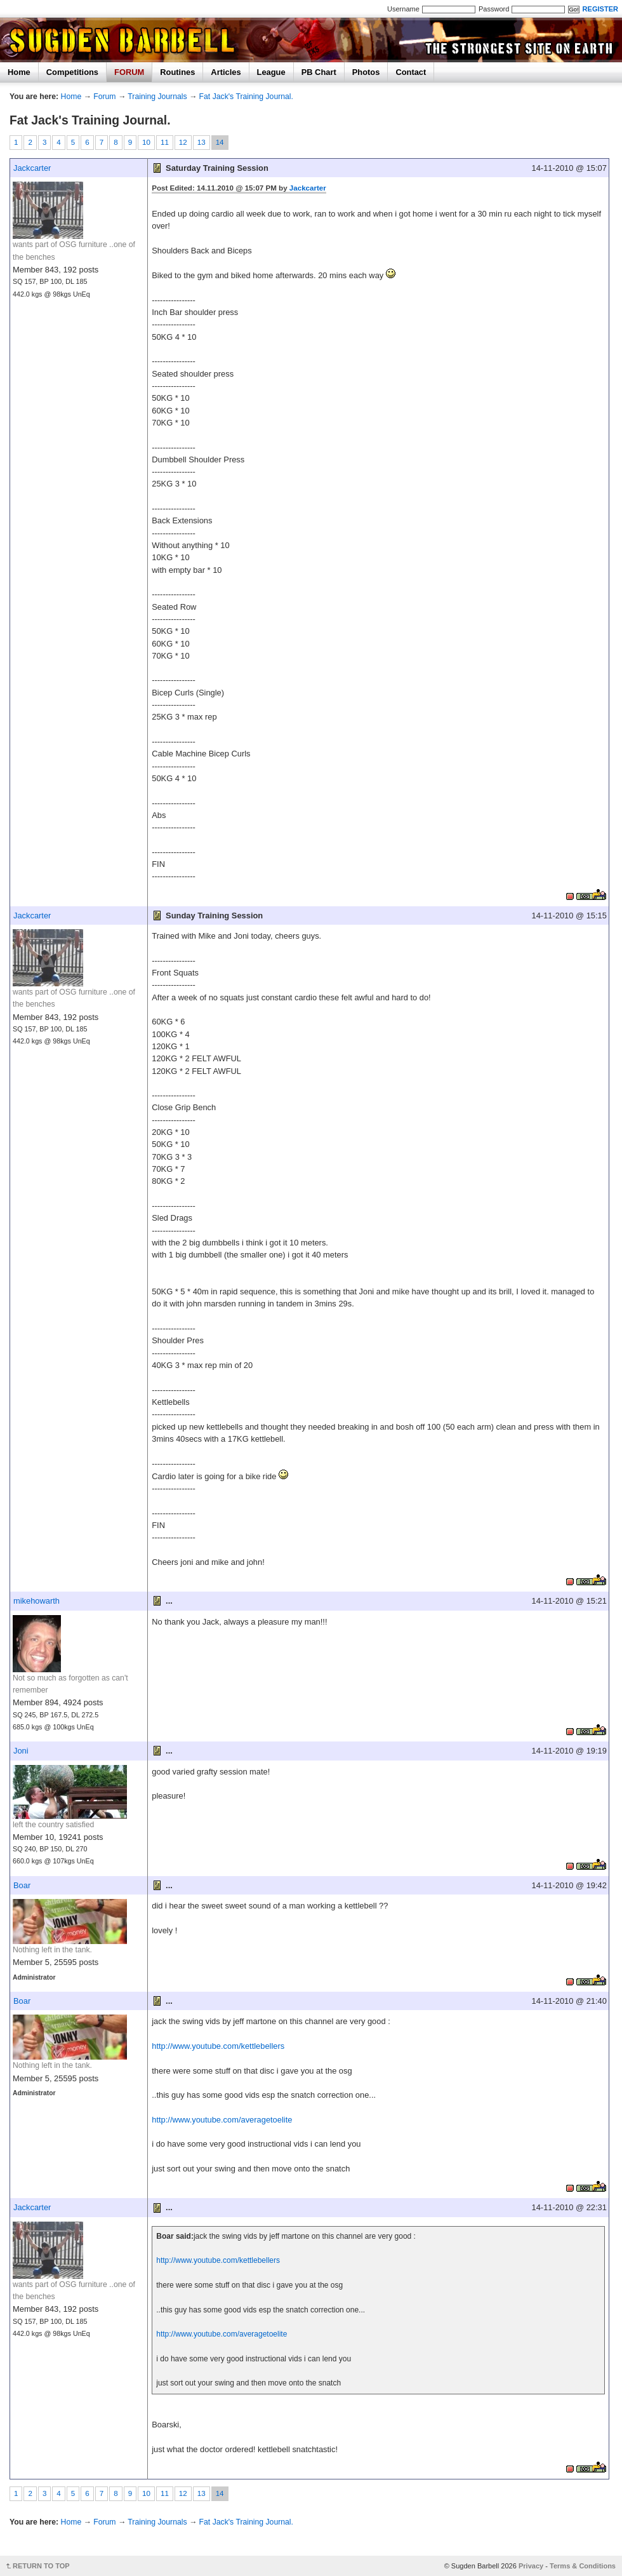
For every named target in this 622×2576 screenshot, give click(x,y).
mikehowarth (36, 1601)
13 (201, 142)
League (271, 72)
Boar (21, 1885)
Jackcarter (32, 168)
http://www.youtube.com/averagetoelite (222, 2119)
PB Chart (318, 72)
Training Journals (157, 96)
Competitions (72, 72)
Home (19, 72)
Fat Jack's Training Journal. (246, 96)
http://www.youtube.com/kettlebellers (218, 2046)
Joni (21, 1750)
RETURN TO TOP (41, 2566)
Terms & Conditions (583, 2566)
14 (220, 142)
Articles (226, 72)
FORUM (129, 72)
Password (494, 9)
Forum (104, 96)
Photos (366, 72)
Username (403, 9)
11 (165, 142)
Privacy (531, 2566)
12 (183, 142)
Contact (410, 72)
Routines (177, 72)
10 (146, 142)
